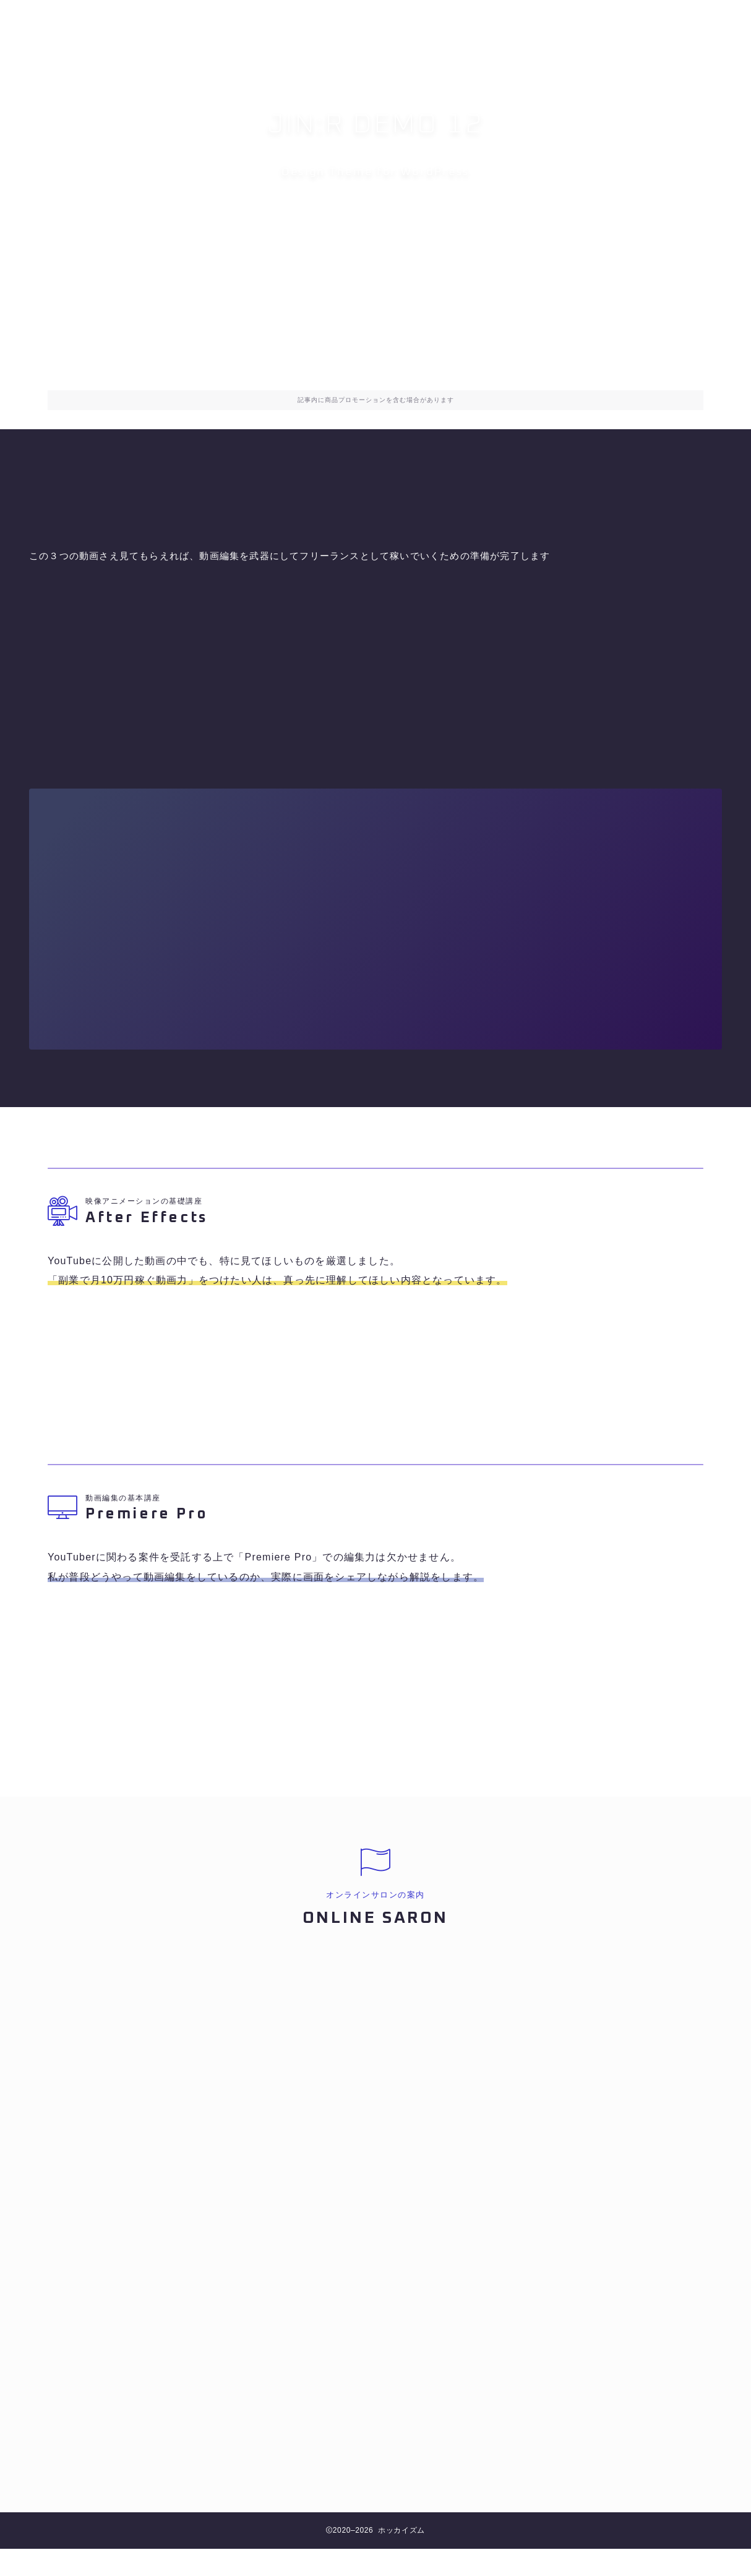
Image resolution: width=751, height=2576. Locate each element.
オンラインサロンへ (375, 232)
